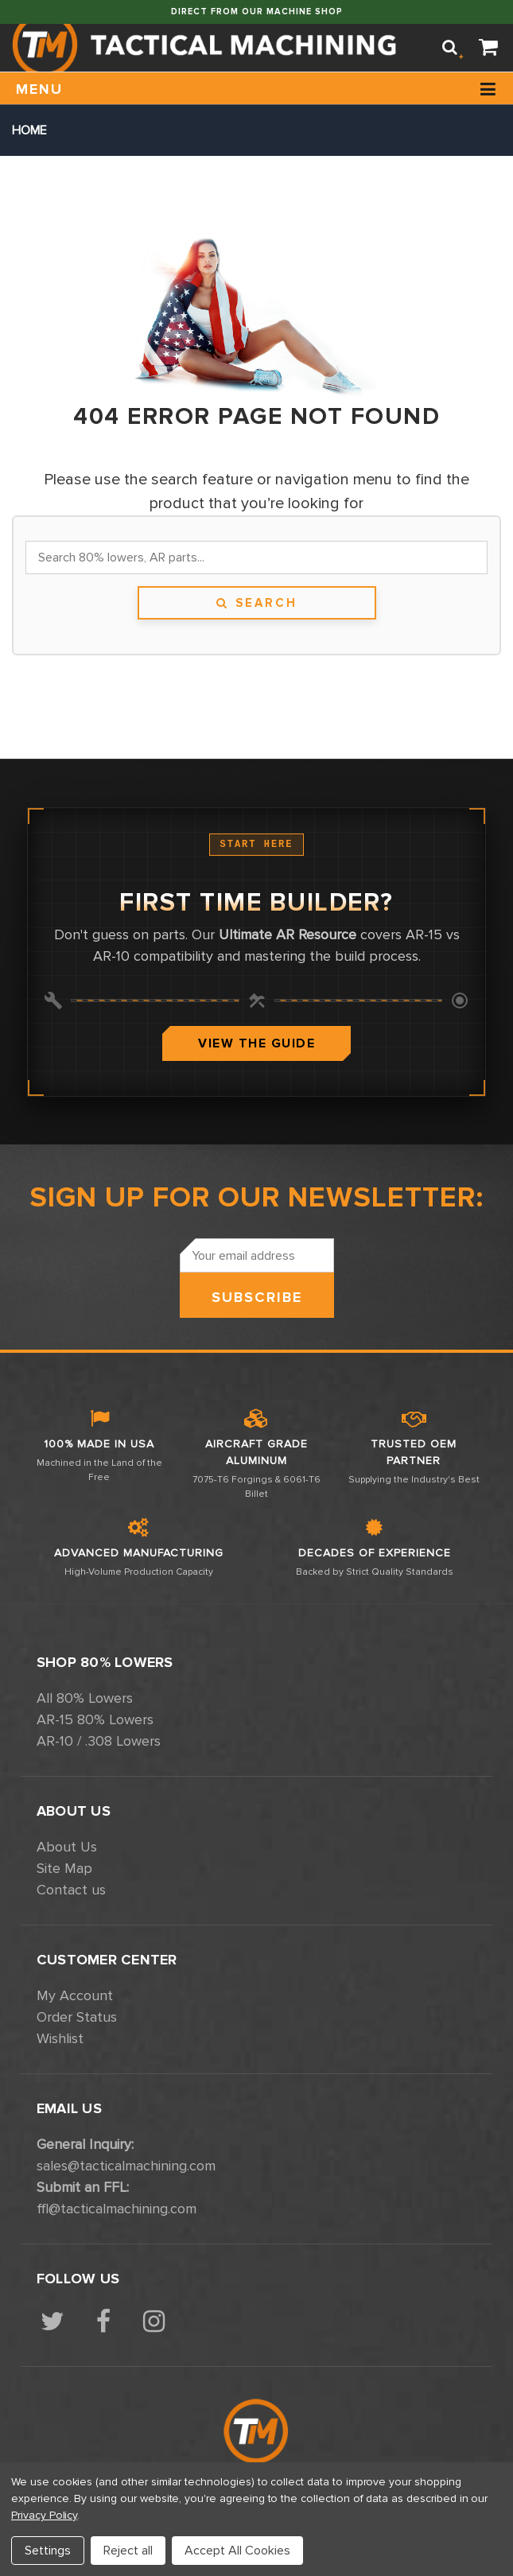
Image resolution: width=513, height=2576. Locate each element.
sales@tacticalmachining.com (126, 2165)
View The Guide (256, 1043)
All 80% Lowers (85, 1698)
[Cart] (489, 48)
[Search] (450, 48)
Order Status (77, 2017)
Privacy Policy (44, 2515)
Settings (48, 2551)
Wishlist (60, 2038)
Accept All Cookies (237, 2551)
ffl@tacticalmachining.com (116, 2208)
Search (256, 603)
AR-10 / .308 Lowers (99, 1741)
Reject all (128, 2551)
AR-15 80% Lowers (95, 1719)
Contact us (71, 1889)
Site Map (64, 1868)
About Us (67, 1846)
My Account (75, 1995)
